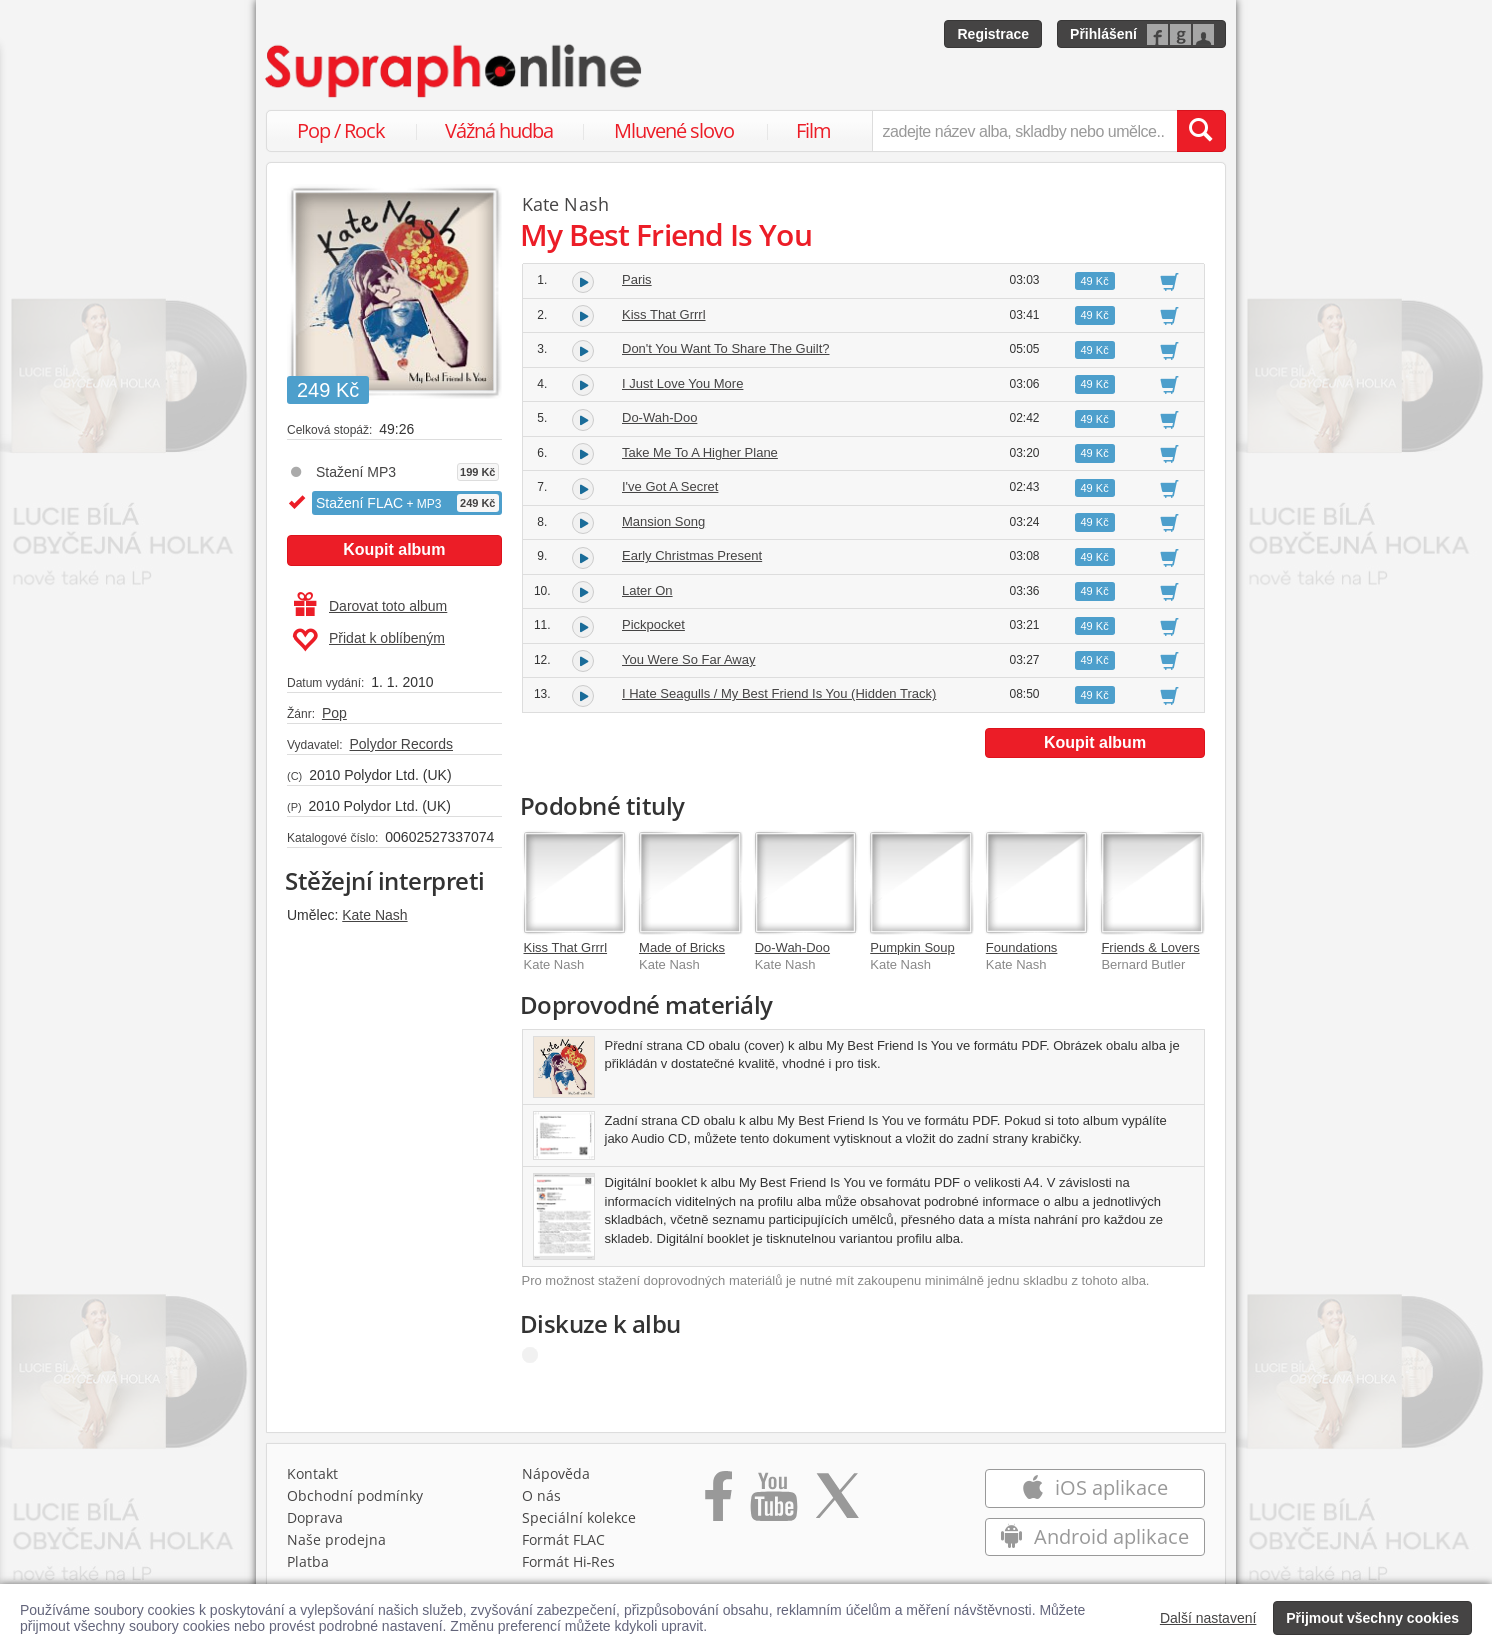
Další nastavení (1208, 1618)
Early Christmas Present (692, 555)
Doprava (315, 1517)
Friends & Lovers (1150, 947)
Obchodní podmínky (355, 1495)
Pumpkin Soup (912, 947)
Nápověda (556, 1473)
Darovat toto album (370, 606)
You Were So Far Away (688, 659)
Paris (637, 279)
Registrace (993, 34)
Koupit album (394, 549)
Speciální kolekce (579, 1517)
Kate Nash (374, 915)
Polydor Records (401, 744)
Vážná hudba (499, 130)
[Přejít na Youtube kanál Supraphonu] (773, 1503)
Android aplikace (1094, 1536)
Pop (334, 713)
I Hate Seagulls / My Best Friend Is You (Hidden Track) (779, 693)
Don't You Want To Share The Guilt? (726, 348)
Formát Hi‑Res (569, 1561)
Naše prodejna (336, 1539)
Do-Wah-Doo (659, 417)
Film (813, 130)
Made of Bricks (682, 947)
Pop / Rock (341, 130)
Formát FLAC (563, 1539)
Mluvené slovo (674, 130)
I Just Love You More (682, 383)
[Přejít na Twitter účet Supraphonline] (837, 1503)
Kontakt (312, 1473)
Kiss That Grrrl (664, 314)
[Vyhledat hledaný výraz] (1201, 131)
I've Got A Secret (670, 486)
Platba (308, 1561)
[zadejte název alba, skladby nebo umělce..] (1024, 131)
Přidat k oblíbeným (368, 640)
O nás (541, 1495)
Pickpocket (653, 624)
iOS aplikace (1094, 1487)
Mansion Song (663, 521)
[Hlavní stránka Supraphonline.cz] (455, 71)
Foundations (1022, 947)
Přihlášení (1103, 34)
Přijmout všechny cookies (1372, 1618)
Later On (647, 590)
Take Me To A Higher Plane (700, 452)
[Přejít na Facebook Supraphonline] (718, 1503)
